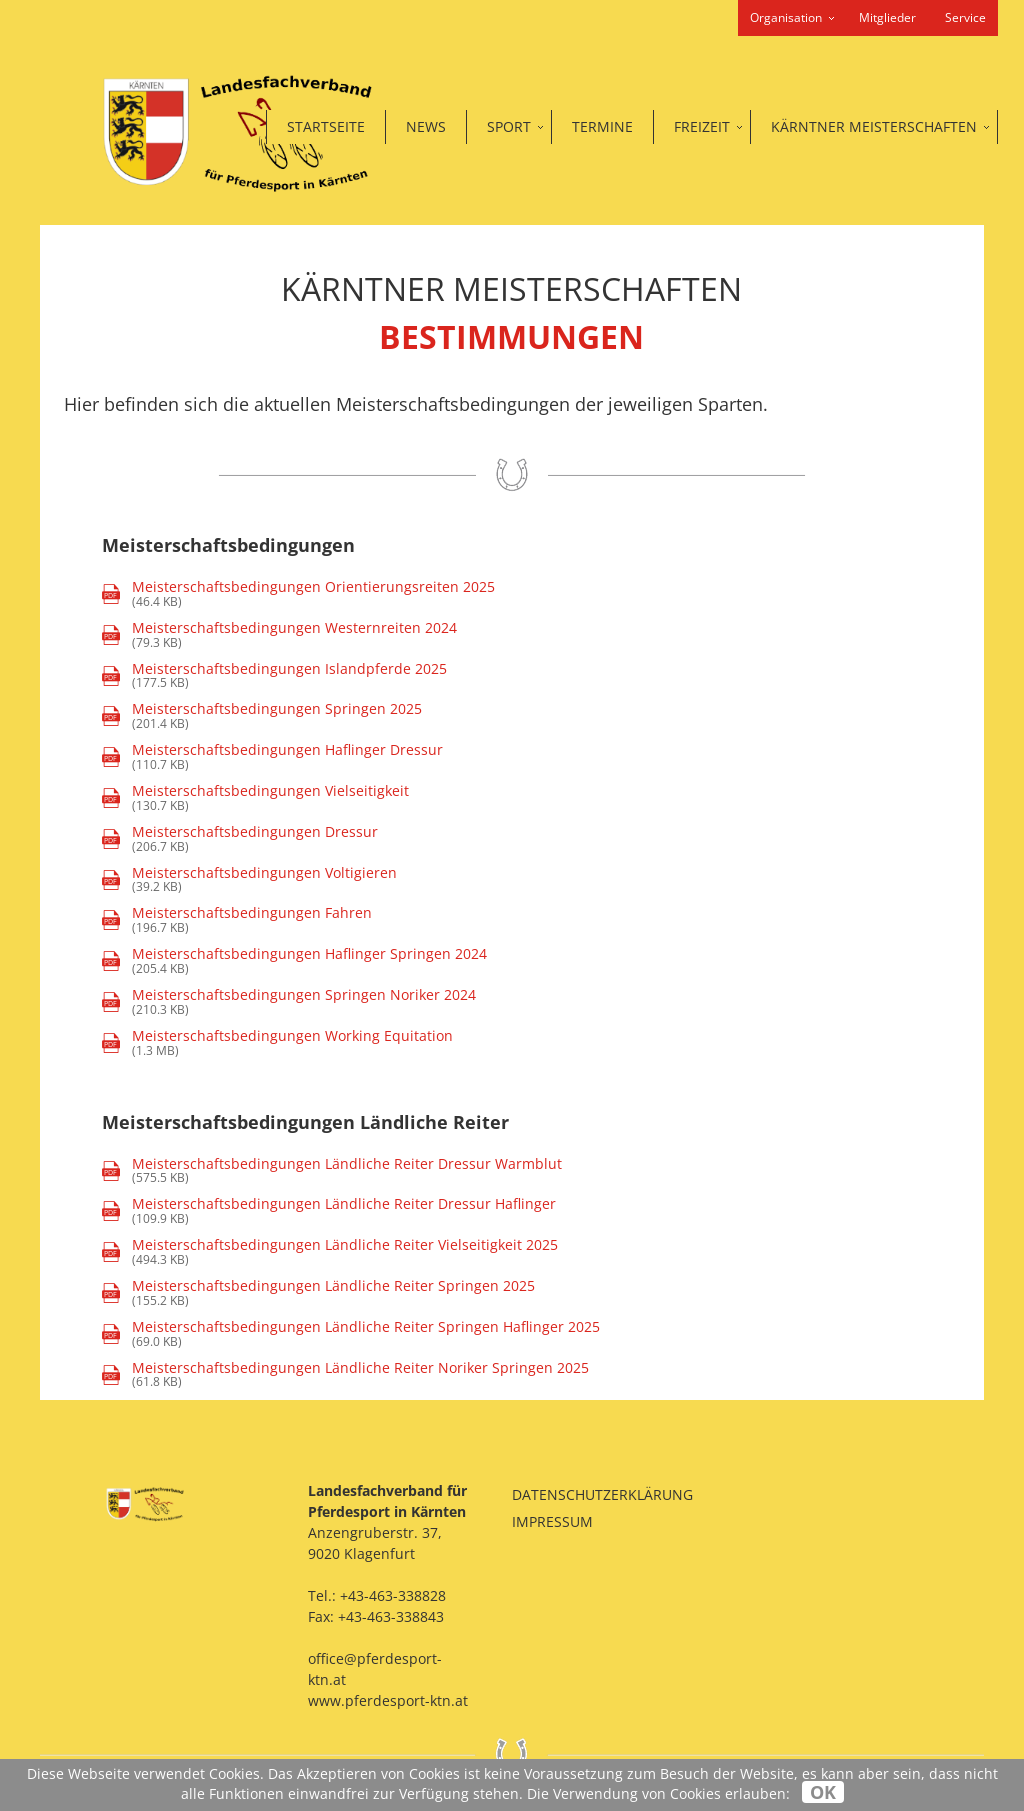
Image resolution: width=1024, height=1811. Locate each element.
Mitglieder (887, 17)
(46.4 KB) (298, 594)
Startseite (326, 126)
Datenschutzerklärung (602, 1494)
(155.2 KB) (318, 1293)
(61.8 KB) (345, 1375)
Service (965, 17)
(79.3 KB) (279, 635)
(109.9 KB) (329, 1211)
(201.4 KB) (262, 716)
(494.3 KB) (330, 1252)
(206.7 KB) (240, 839)
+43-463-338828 (393, 1595)
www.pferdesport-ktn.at (388, 1700)
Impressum (552, 1521)
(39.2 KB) (249, 880)
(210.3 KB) (289, 1002)
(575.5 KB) (332, 1171)
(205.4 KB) (294, 961)
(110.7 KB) (272, 757)
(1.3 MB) (277, 1043)
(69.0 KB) (351, 1334)
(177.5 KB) (274, 676)
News (426, 126)
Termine (602, 126)
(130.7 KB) (255, 798)
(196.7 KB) (237, 920)
